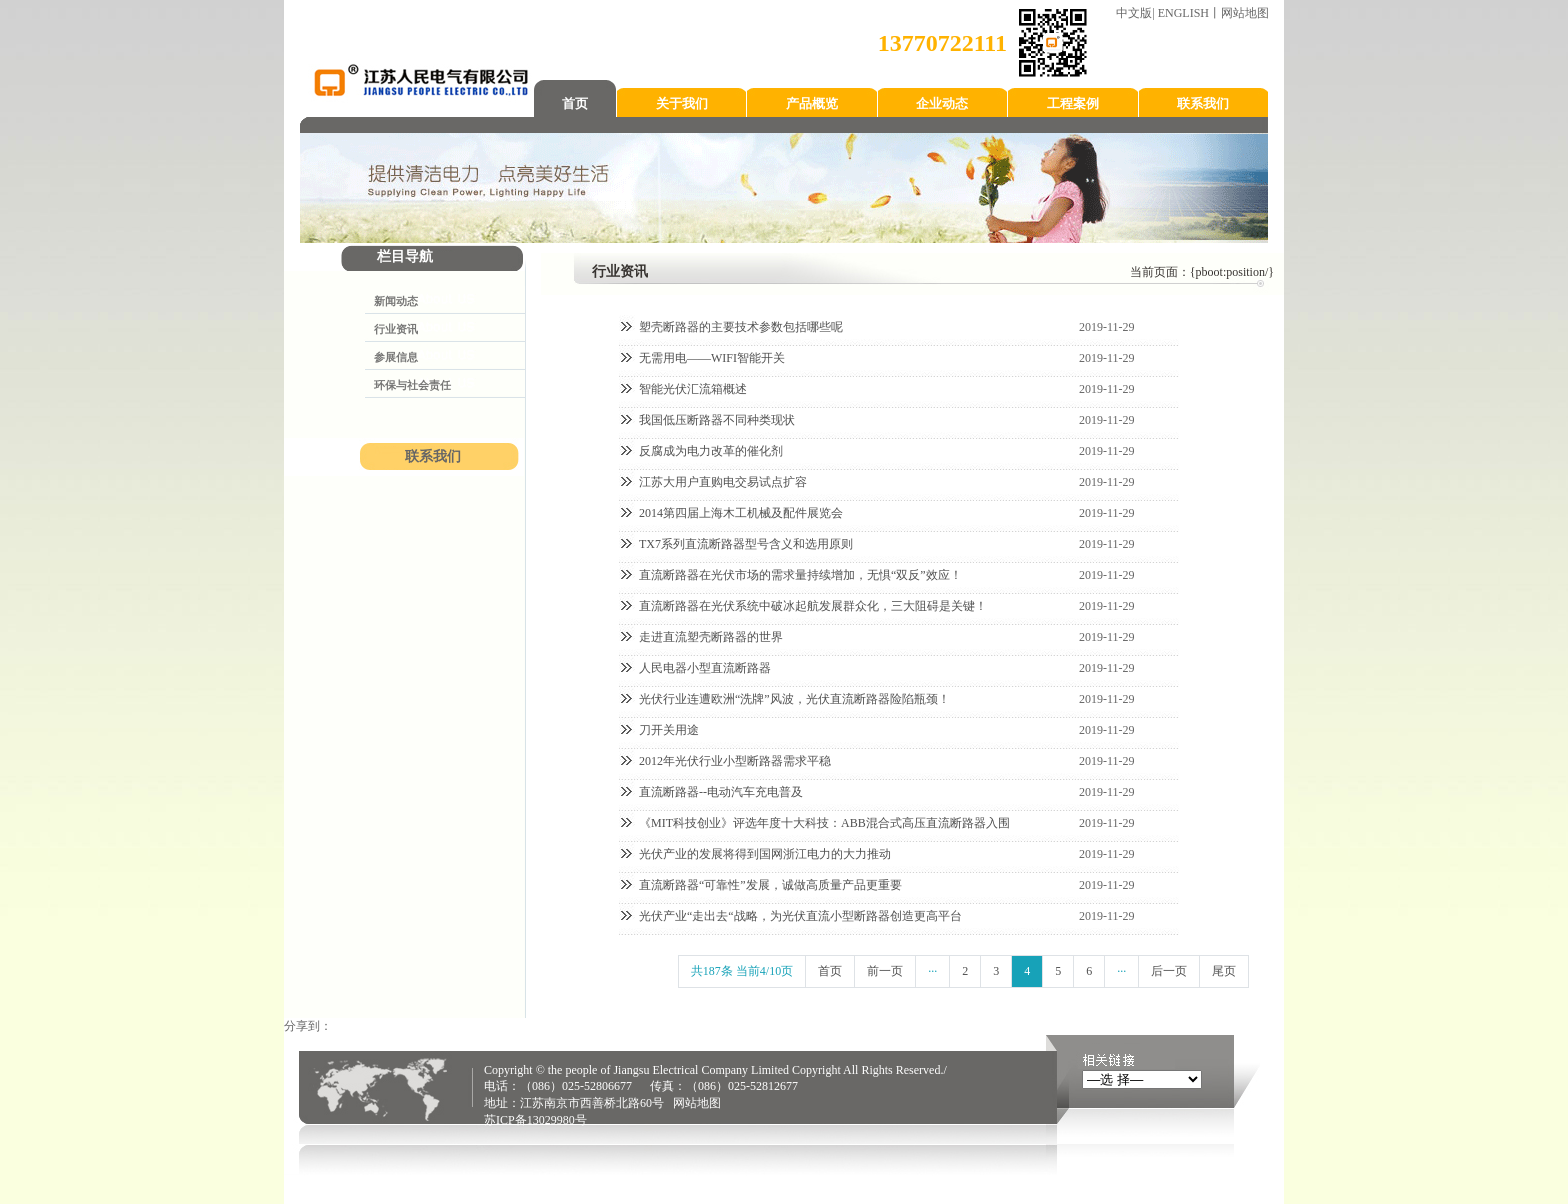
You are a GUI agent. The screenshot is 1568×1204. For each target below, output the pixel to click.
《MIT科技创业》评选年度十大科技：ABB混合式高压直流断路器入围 (824, 823)
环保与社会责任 (412, 385)
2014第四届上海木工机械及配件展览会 (741, 513)
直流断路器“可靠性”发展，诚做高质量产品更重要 (770, 885)
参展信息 (396, 357)
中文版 (1134, 13)
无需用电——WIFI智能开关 (712, 358)
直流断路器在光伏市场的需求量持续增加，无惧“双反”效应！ (800, 575)
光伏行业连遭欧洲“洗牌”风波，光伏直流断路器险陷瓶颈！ (794, 699)
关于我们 (682, 103)
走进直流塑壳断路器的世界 (711, 637)
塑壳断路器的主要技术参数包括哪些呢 (741, 327)
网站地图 (1245, 13)
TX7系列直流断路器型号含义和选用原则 (746, 544)
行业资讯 (396, 329)
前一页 (885, 971)
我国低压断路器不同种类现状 (717, 420)
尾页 (1224, 971)
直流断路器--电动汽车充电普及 (721, 792)
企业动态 (942, 103)
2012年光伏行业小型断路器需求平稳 (735, 761)
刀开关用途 (669, 730)
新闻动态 (396, 301)
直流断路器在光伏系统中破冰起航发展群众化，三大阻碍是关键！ (813, 606)
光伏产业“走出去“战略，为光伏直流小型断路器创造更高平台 (800, 916)
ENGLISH (1183, 13)
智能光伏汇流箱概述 (693, 389)
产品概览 (812, 103)
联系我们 (1203, 103)
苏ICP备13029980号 (535, 1120)
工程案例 (1073, 103)
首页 (575, 103)
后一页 (1169, 971)
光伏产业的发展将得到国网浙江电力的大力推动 (765, 854)
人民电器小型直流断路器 (705, 668)
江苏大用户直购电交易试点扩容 (723, 482)
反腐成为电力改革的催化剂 (711, 451)
